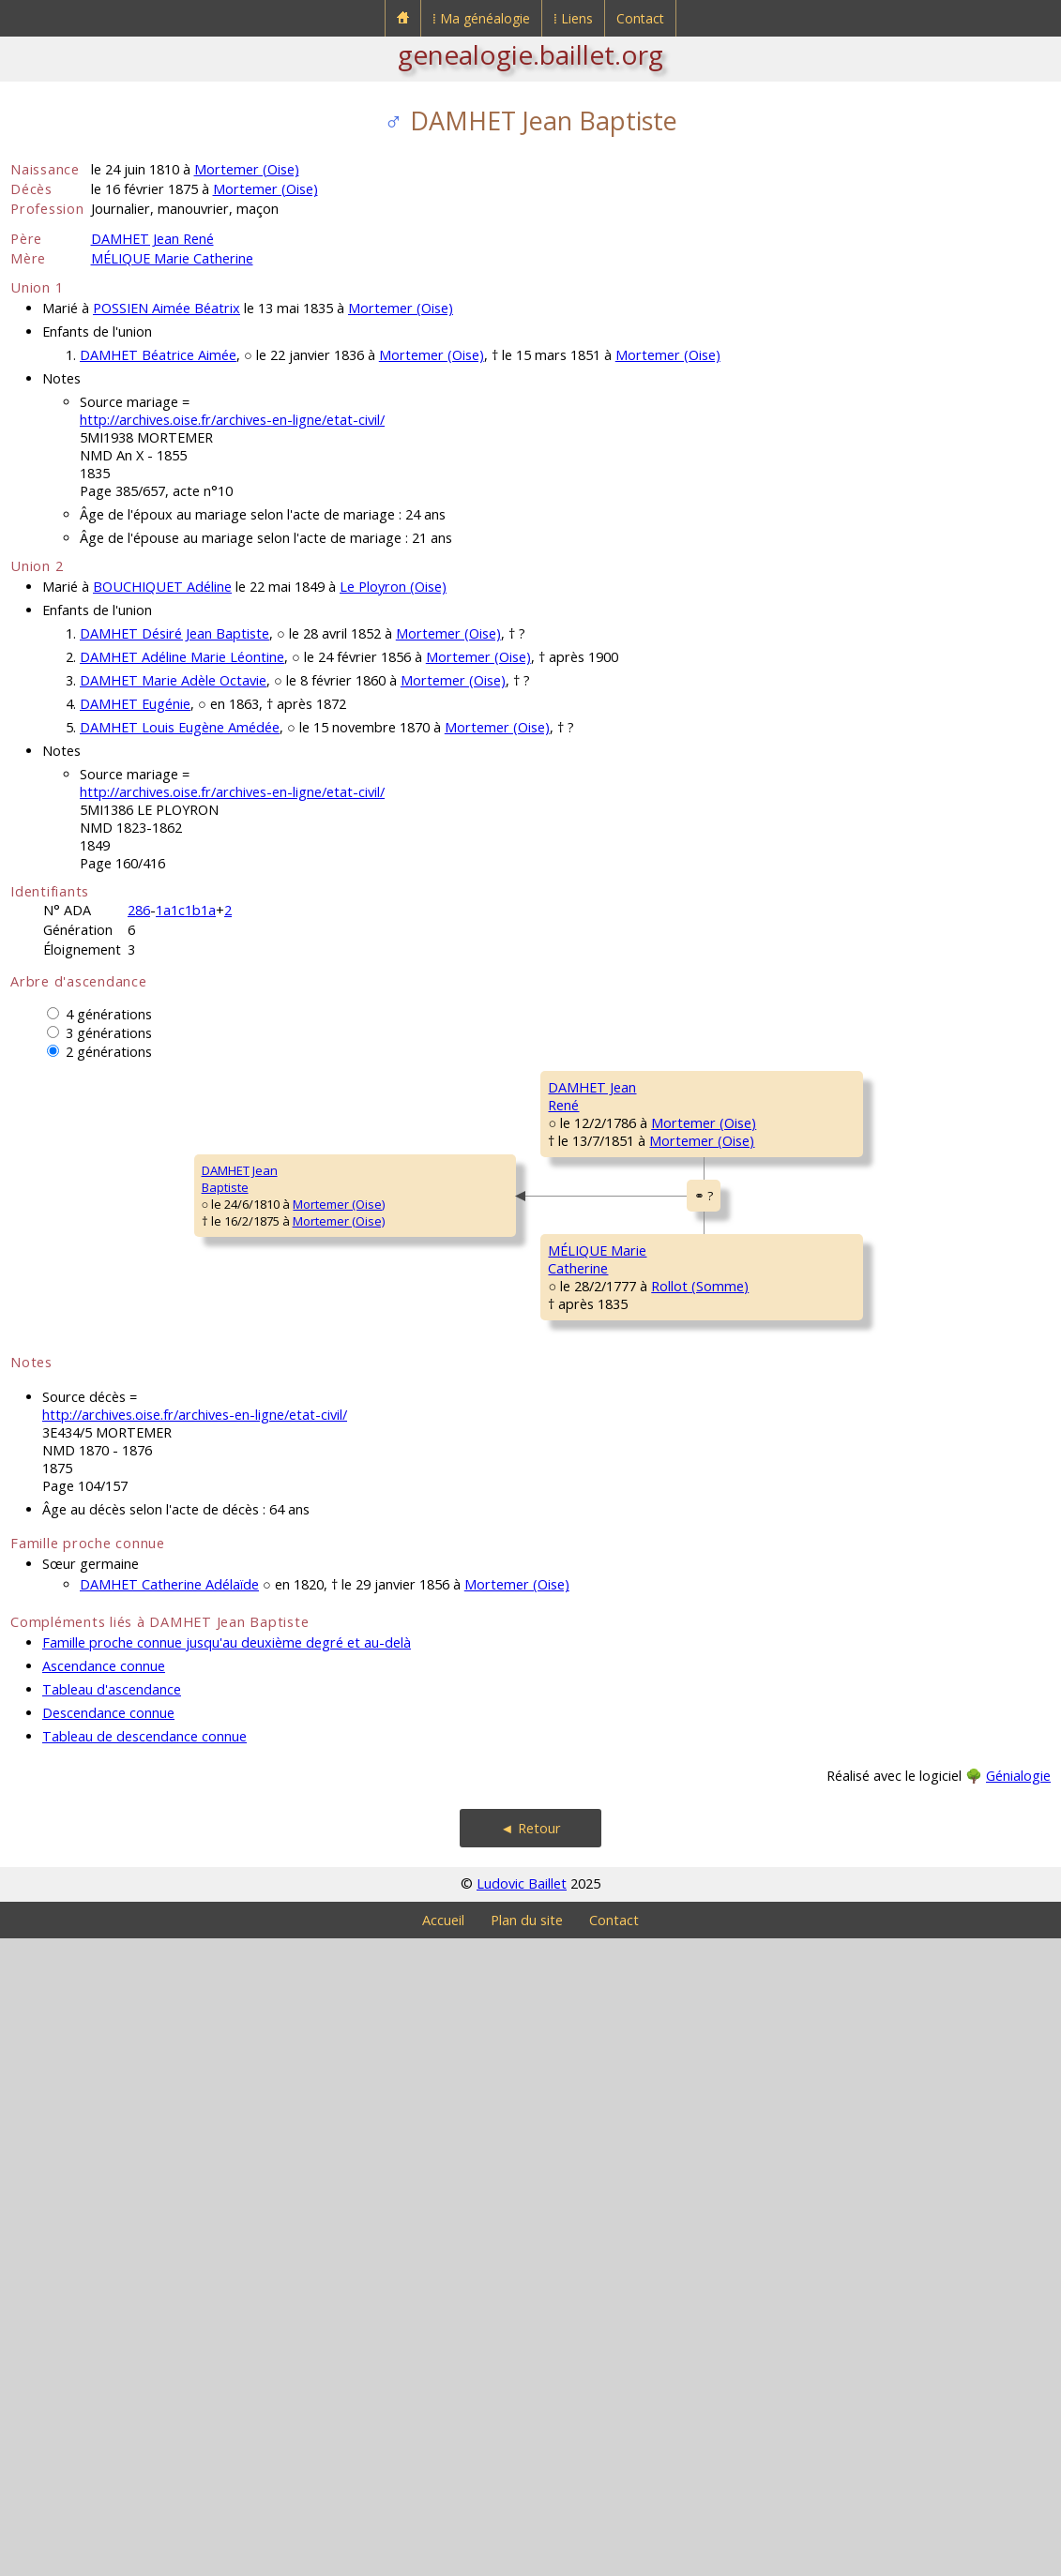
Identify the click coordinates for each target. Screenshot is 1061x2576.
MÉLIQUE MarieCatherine (328, 1723)
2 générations (109, 1052)
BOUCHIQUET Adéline (162, 586)
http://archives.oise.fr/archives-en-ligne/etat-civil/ (232, 420)
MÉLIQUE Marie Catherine (172, 258)
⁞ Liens (573, 18)
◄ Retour (530, 2466)
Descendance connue (108, 2350)
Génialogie (1018, 2413)
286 (139, 910)
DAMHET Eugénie (135, 704)
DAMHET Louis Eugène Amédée (180, 727)
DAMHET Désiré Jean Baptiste (174, 633)
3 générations (109, 1033)
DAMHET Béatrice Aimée (158, 355)
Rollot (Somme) (419, 1748)
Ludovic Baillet (522, 2521)
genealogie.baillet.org (530, 54)
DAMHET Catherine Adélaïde (169, 2222)
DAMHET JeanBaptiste (61, 1497)
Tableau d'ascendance (111, 2327)
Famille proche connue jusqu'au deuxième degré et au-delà (226, 2280)
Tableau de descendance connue (144, 2374)
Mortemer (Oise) (246, 169)
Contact (640, 18)
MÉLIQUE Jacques (860, 1537)
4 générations (109, 1014)
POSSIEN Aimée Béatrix (166, 308)
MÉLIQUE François (599, 1593)
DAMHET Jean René (152, 239)
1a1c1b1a (186, 910)
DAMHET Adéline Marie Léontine (182, 657)
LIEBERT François (858, 1762)
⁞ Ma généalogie (481, 18)
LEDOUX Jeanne (856, 1891)
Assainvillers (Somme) (941, 1925)
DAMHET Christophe (605, 1143)
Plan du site (527, 2558)
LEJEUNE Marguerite (866, 1649)
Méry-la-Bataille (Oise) (677, 1401)
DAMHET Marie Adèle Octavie (173, 680)
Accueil (443, 2558)
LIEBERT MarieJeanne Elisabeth (596, 1835)
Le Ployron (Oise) (393, 586)
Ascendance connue (103, 2303)
